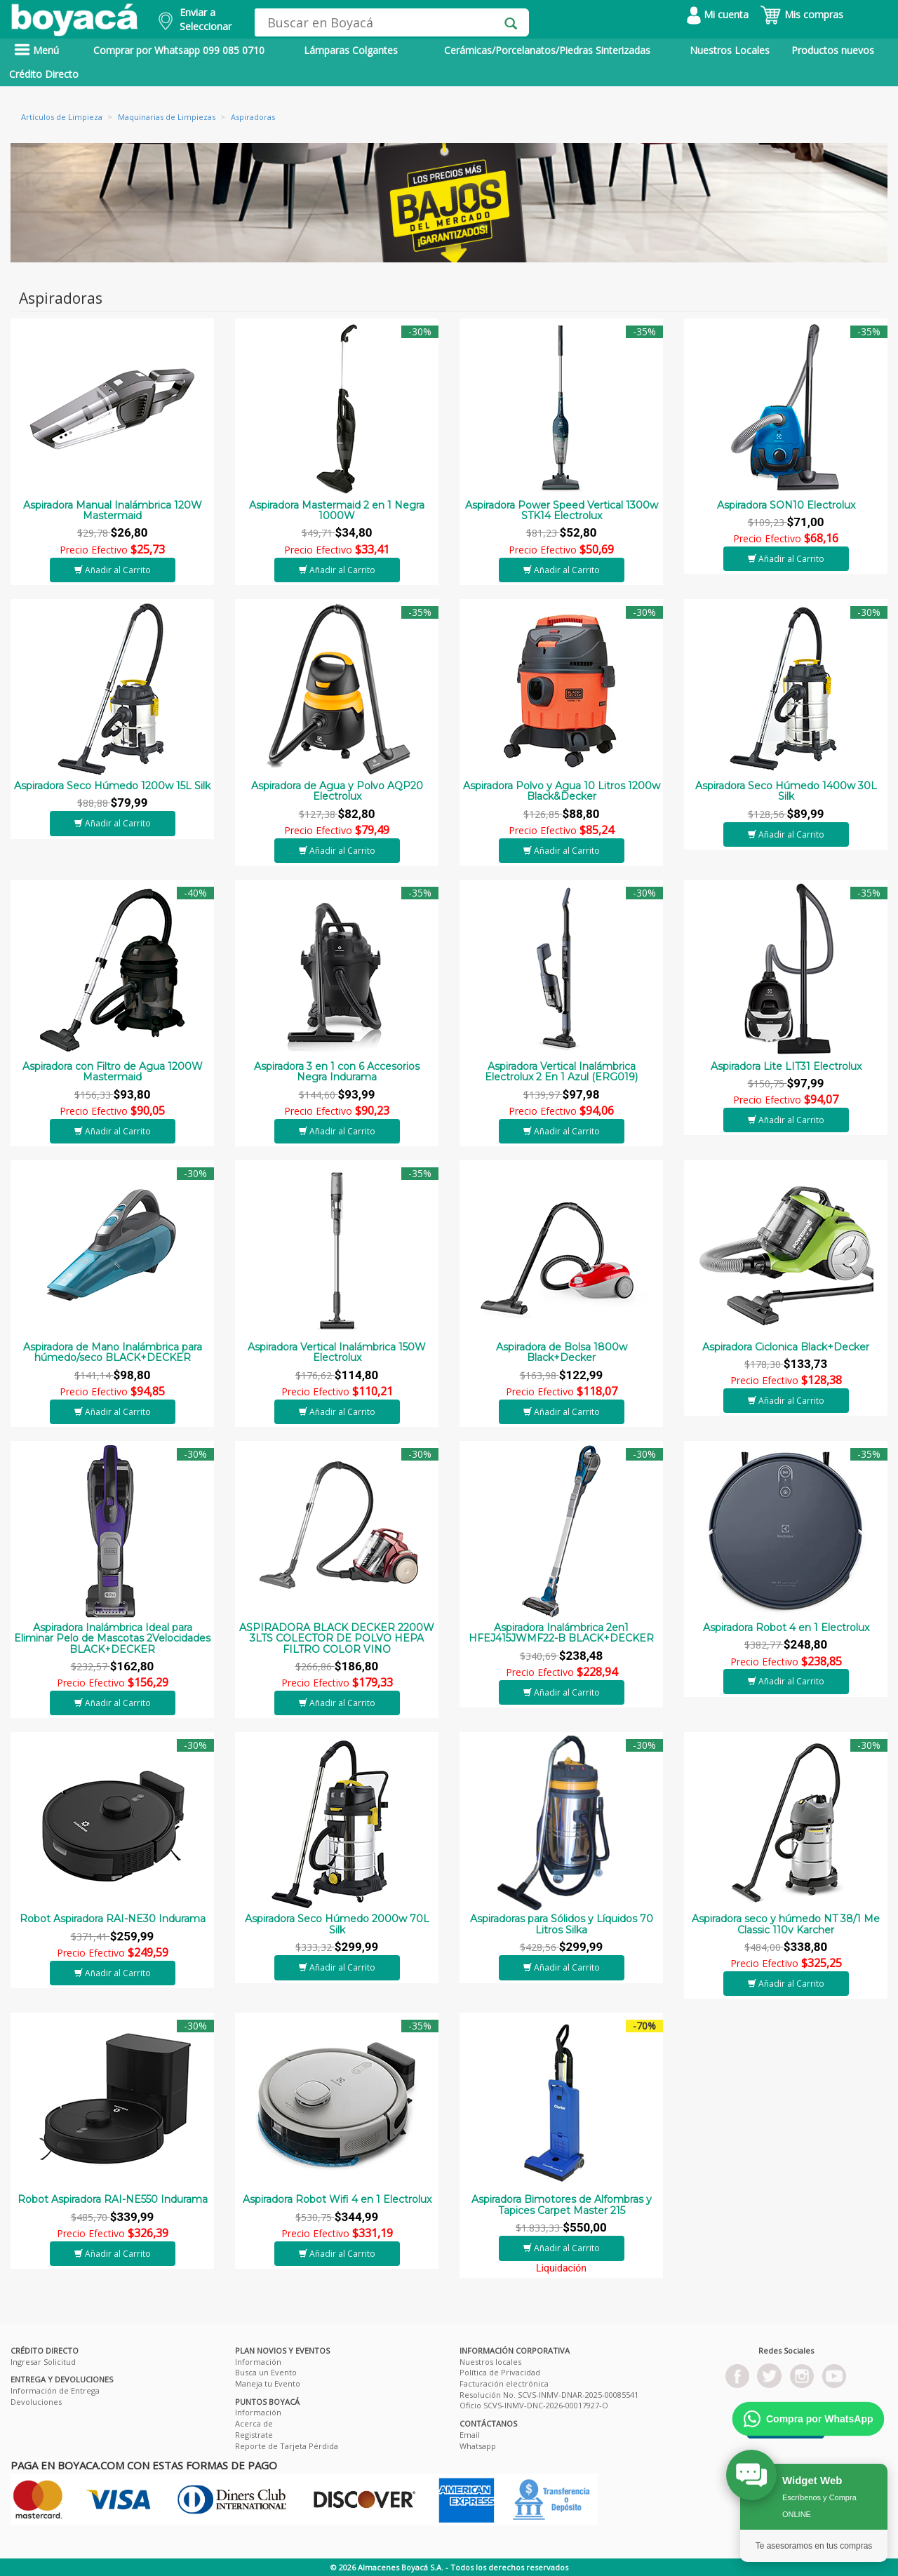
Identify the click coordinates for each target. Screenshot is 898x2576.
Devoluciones (36, 2401)
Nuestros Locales (730, 50)
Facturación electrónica (504, 2383)
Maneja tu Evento (267, 2383)
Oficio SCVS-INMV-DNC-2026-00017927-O (534, 2405)
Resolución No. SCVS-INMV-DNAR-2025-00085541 (549, 2394)
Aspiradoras (253, 117)
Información (258, 2361)
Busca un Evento (266, 2372)
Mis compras (801, 14)
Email (470, 2434)
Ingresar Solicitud (43, 2361)
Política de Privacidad (500, 2372)
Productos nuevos (832, 50)
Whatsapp (478, 2446)
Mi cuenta (718, 14)
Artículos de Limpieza (61, 117)
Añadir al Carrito (112, 570)
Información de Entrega (55, 2390)
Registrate (254, 2434)
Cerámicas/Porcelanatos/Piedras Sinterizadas (547, 50)
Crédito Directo (44, 74)
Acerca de (254, 2423)
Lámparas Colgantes (351, 50)
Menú (36, 50)
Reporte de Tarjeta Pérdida (286, 2446)
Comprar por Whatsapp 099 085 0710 (178, 50)
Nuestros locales (490, 2361)
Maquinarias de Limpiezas (166, 117)
